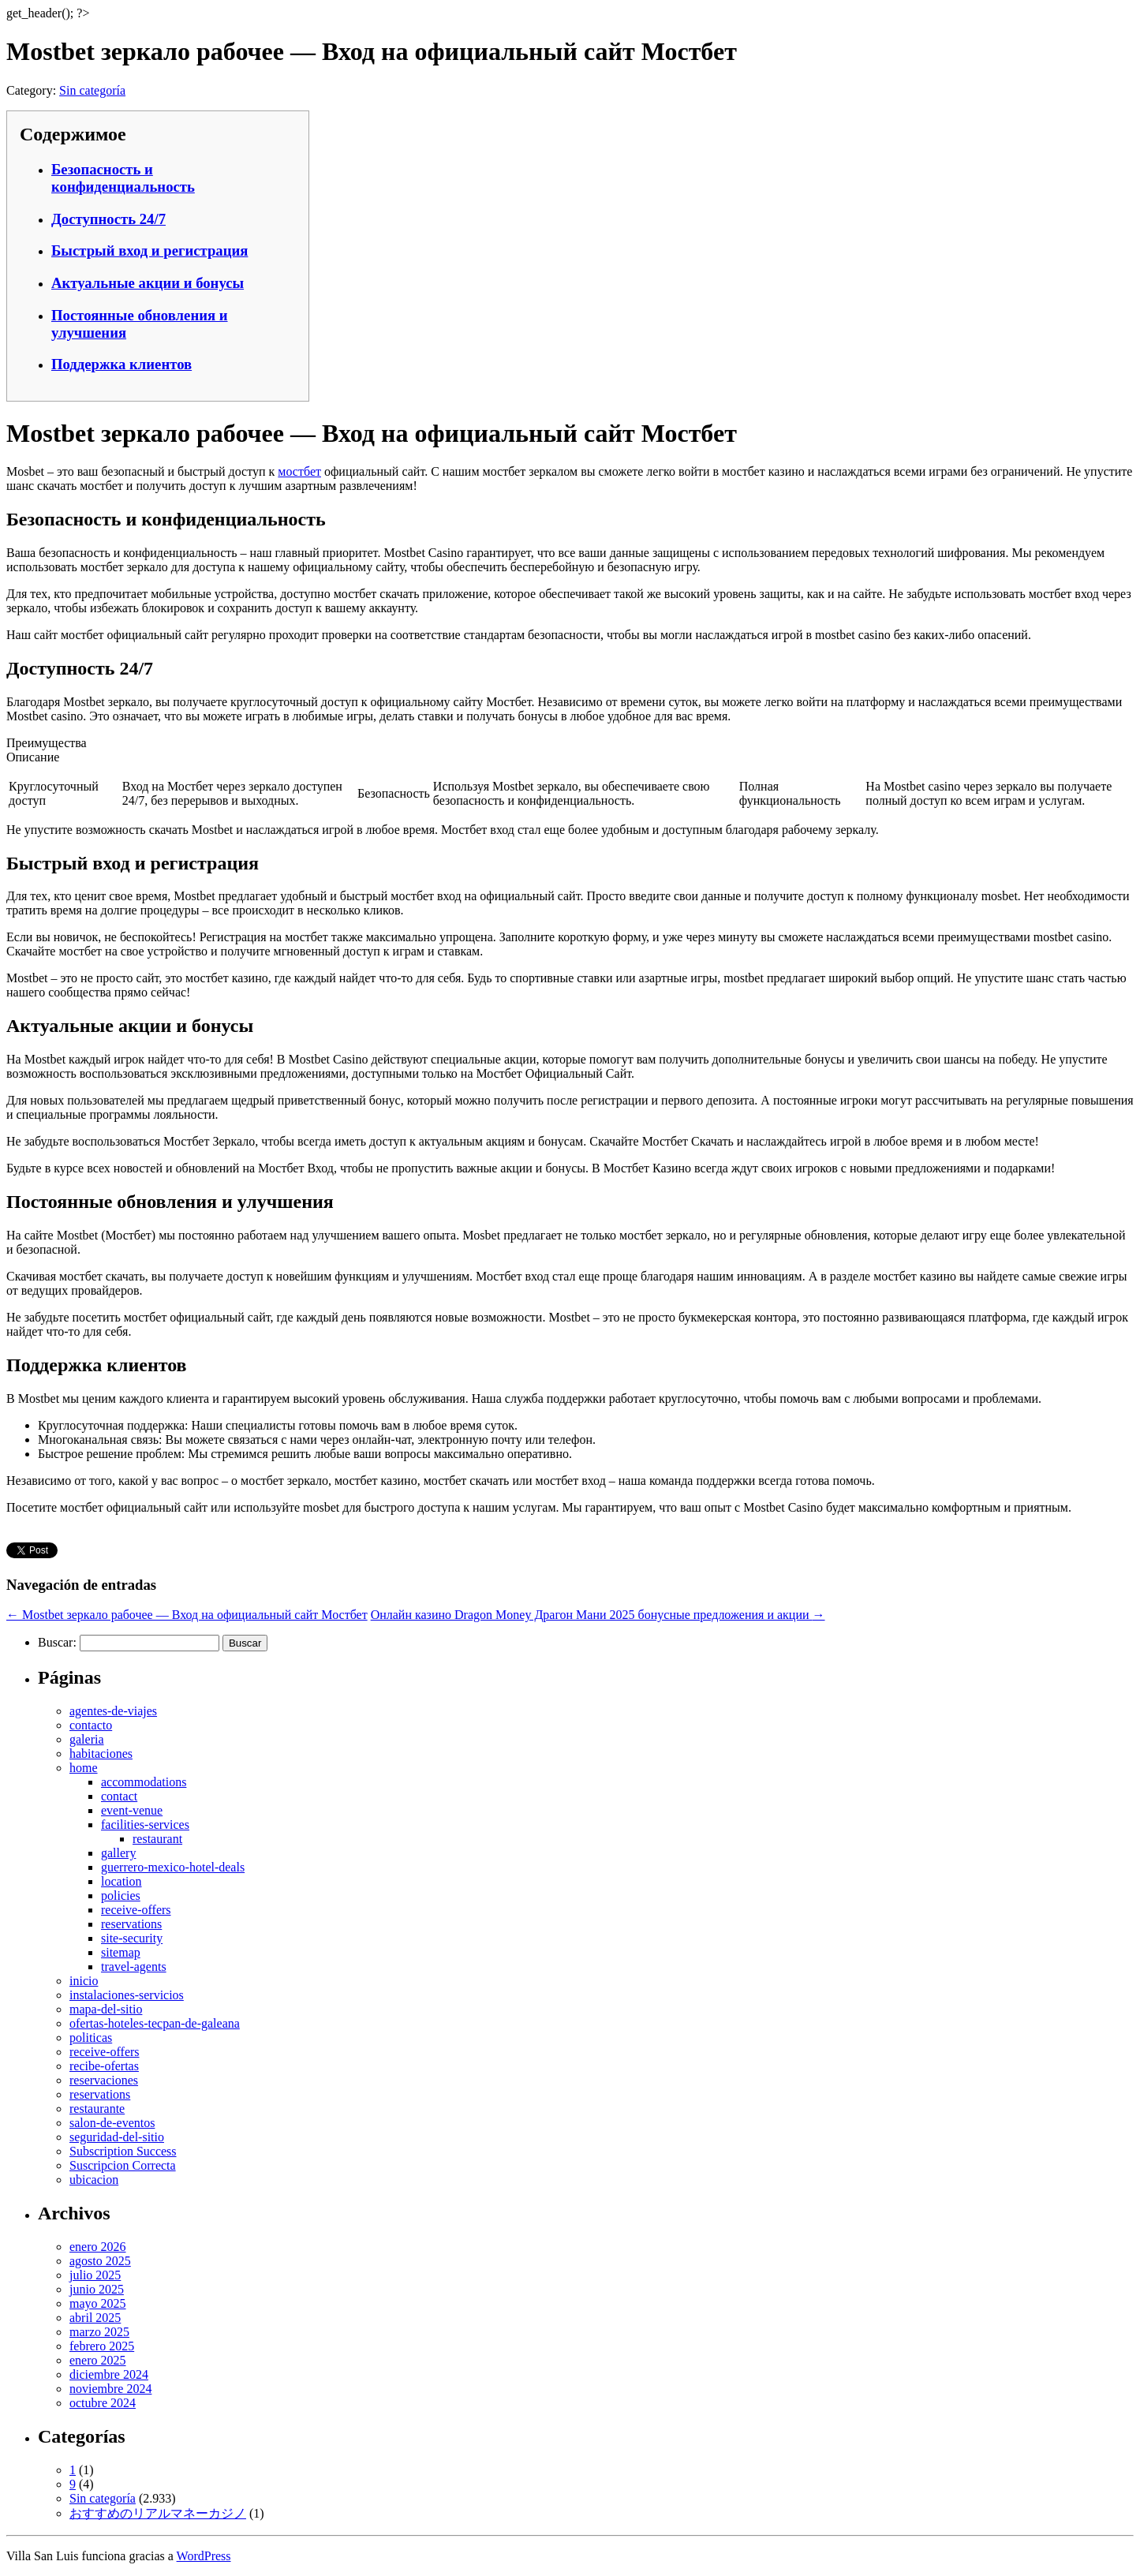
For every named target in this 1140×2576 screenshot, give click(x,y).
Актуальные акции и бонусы (147, 283)
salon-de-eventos (112, 2122)
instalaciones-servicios (126, 1995)
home (83, 1767)
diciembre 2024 (108, 2374)
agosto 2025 (100, 2261)
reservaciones (103, 2080)
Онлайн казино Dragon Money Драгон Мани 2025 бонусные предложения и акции (598, 1614)
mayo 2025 (97, 2303)
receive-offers (136, 1909)
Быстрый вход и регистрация (149, 250)
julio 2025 (95, 2275)
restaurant (157, 1838)
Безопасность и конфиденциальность (123, 178)
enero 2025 (97, 2360)
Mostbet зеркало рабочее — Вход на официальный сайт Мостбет (187, 1614)
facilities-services (145, 1824)
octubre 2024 (102, 2403)
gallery (118, 1853)
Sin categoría (92, 90)
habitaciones (101, 1753)
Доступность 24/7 (108, 219)
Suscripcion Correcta (122, 2165)
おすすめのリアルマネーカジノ (157, 2513)
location (121, 1881)
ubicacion (93, 2179)
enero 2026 (97, 2246)
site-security (132, 1938)
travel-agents (133, 1966)
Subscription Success (123, 2151)
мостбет (299, 471)
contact (119, 1796)
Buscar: (57, 1642)
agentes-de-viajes (113, 1711)
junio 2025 (96, 2289)
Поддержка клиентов (121, 364)
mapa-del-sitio (105, 2009)
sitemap (120, 1952)
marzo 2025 (99, 2332)
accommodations (143, 1782)
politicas (90, 2037)
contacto (90, 1725)
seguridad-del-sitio (116, 2137)
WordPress (204, 2556)
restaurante (97, 2108)
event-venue (132, 1810)
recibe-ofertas (104, 2066)
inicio (83, 1980)
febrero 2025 (101, 2346)
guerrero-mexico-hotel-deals (173, 1867)
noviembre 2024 (110, 2388)
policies (120, 1895)
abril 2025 (95, 2317)
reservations (131, 1924)
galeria (86, 1739)
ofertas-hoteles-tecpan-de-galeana (154, 2023)
